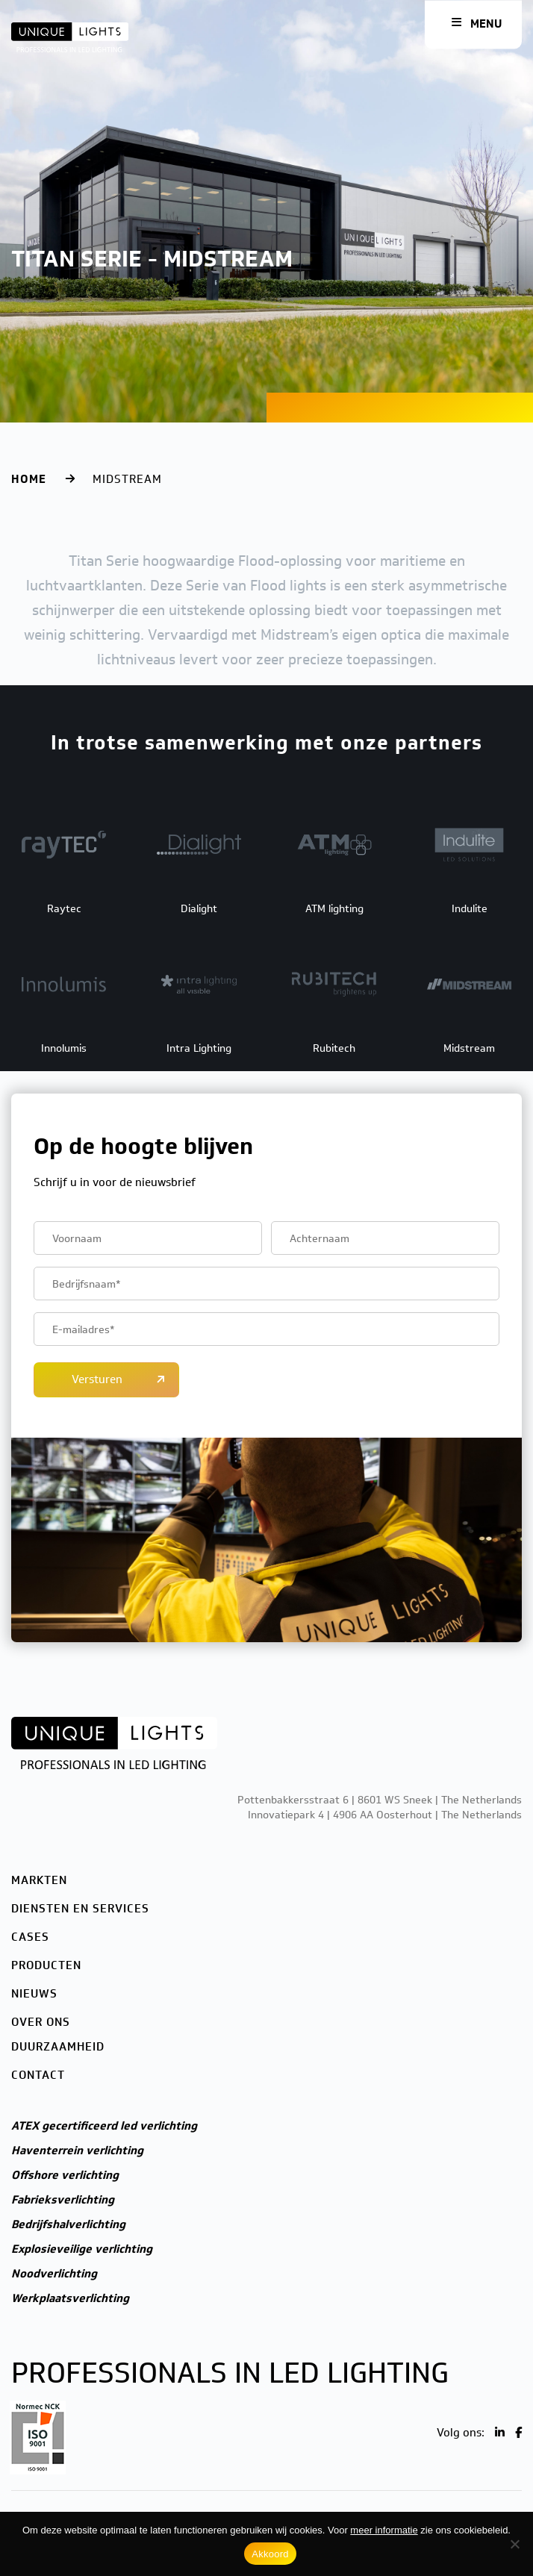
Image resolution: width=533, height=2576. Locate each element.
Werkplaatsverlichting (70, 2298)
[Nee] (514, 2543)
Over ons (40, 2022)
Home (28, 479)
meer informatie (383, 2530)
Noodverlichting (54, 2273)
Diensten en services (80, 1908)
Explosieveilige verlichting (81, 2249)
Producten (46, 1965)
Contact (38, 2075)
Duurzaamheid (58, 2047)
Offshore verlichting (65, 2175)
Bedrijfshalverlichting (68, 2224)
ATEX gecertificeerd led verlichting (104, 2126)
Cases (30, 1937)
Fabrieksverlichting (62, 2200)
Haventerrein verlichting (77, 2150)
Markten (39, 1880)
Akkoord (270, 2554)
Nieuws (34, 1994)
